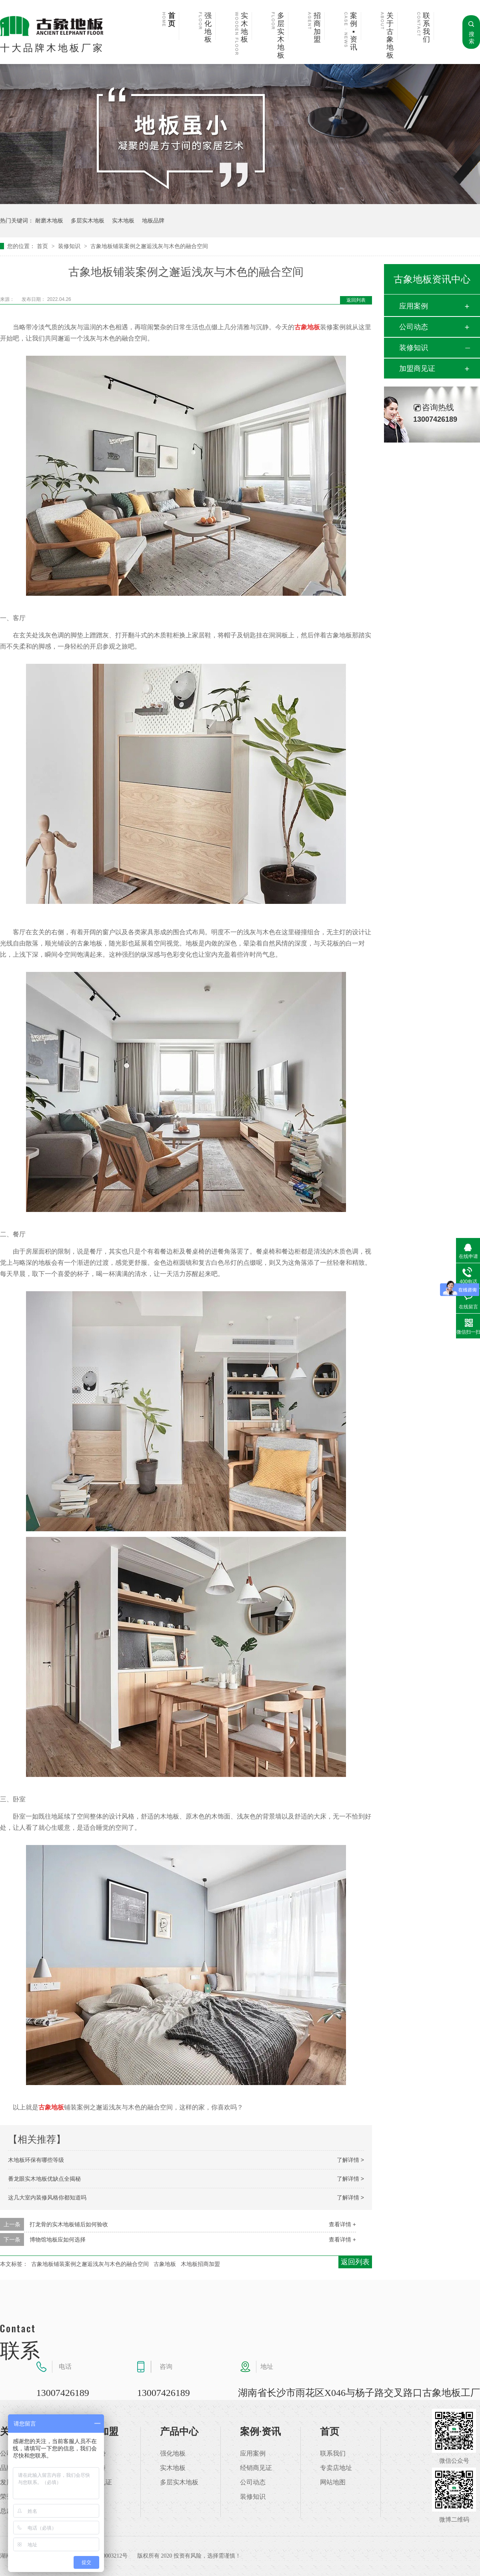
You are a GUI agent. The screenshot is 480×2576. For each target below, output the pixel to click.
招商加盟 (317, 27)
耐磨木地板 (49, 220)
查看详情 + (342, 2224)
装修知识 (70, 246)
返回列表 (356, 300)
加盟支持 (93, 2468)
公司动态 (413, 327)
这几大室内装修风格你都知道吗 (47, 2197)
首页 (171, 20)
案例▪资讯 (353, 31)
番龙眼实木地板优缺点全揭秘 (44, 2178)
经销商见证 (256, 2468)
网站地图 (333, 2482)
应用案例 (413, 306)
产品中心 (179, 2431)
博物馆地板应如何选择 (58, 2239)
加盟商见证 (417, 369)
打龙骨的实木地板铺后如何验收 (69, 2224)
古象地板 (165, 2264)
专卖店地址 (336, 2468)
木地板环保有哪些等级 (36, 2160)
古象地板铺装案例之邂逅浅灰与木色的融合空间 (149, 246)
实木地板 (244, 27)
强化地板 (208, 27)
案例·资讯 (260, 2431)
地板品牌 (153, 220)
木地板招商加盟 (200, 2264)
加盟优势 (93, 2453)
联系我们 (426, 27)
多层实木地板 (280, 35)
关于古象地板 (390, 35)
